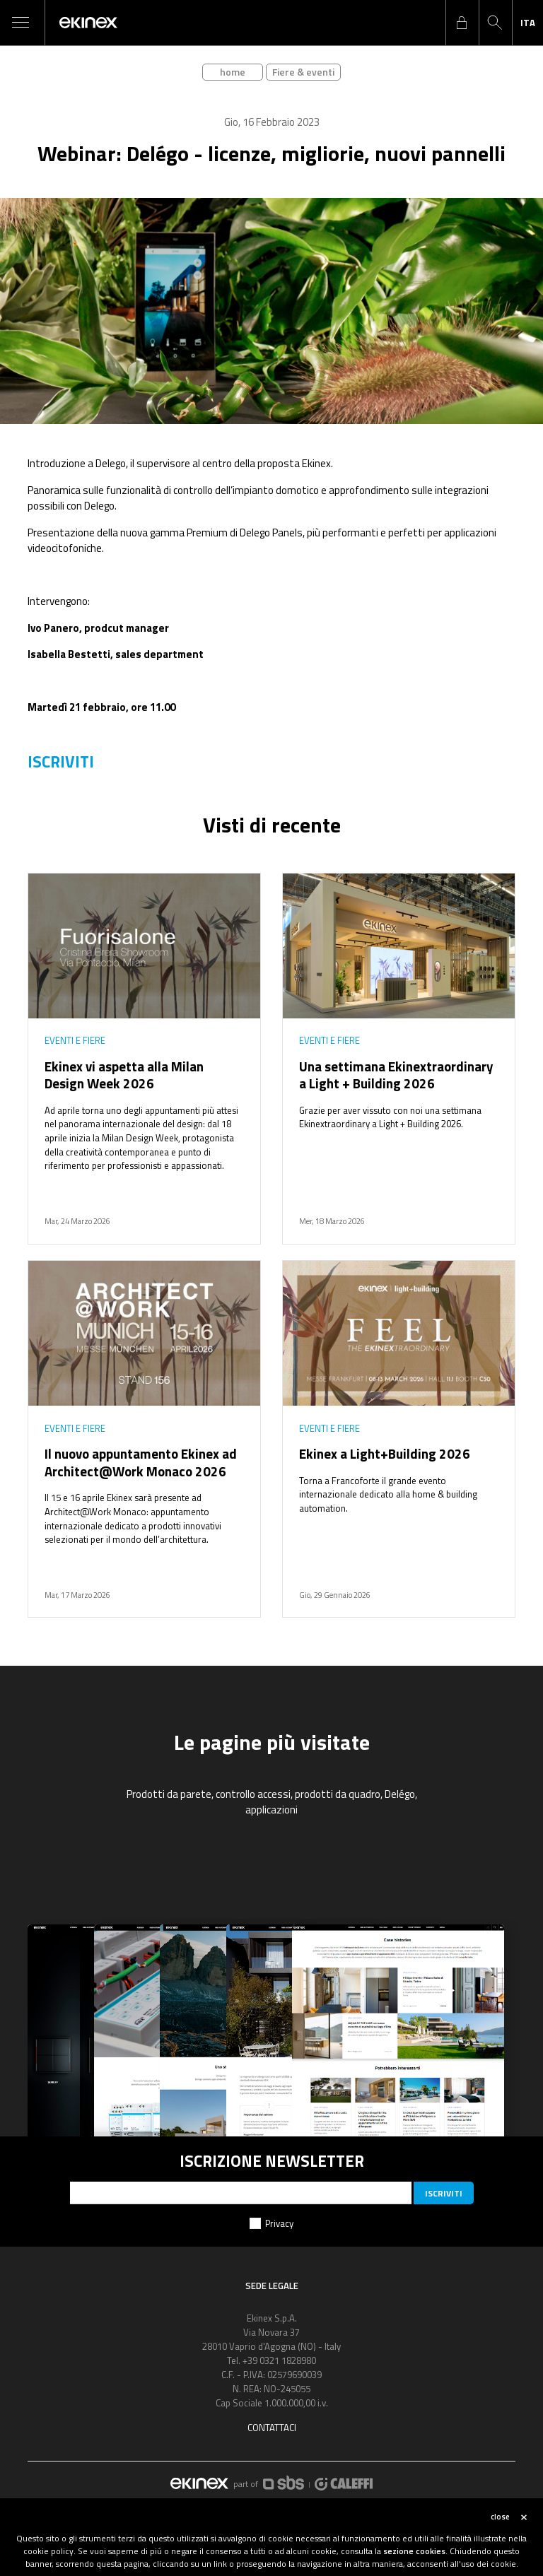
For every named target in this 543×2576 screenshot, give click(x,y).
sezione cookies (414, 2551)
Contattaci (271, 2428)
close (500, 2516)
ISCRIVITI (61, 762)
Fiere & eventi (303, 71)
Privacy (279, 2223)
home (232, 71)
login (461, 22)
